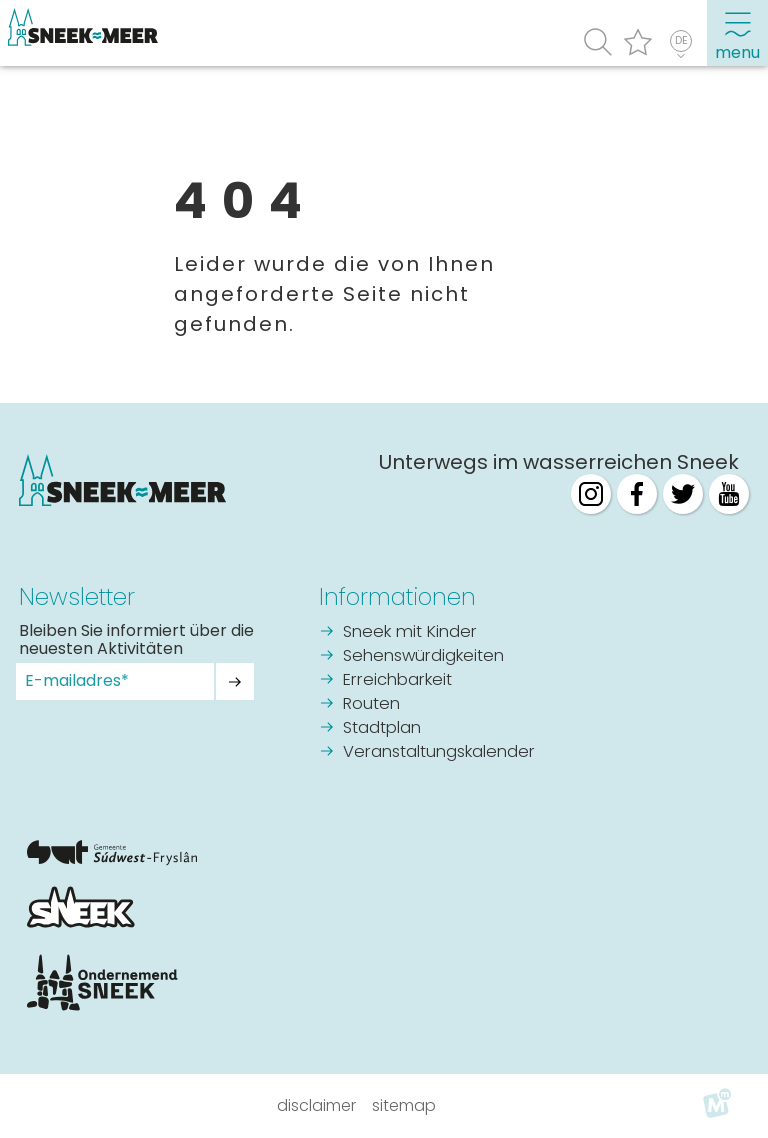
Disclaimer (316, 1105)
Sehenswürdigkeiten (423, 656)
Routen (371, 704)
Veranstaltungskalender (439, 752)
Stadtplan (382, 728)
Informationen (397, 597)
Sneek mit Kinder (410, 632)
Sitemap (404, 1105)
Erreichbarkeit (397, 680)
